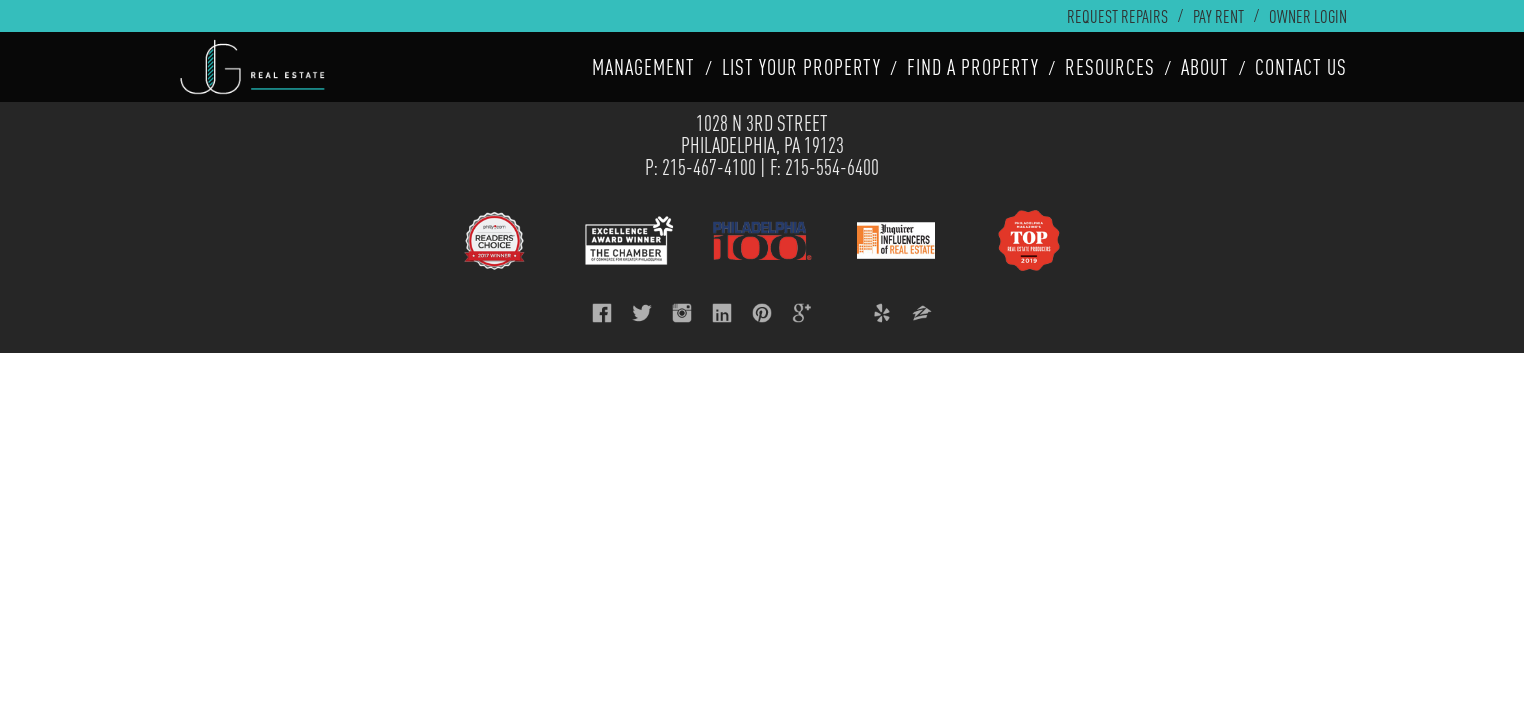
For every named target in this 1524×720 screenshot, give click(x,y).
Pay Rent (1218, 16)
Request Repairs (1117, 16)
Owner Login (1308, 16)
